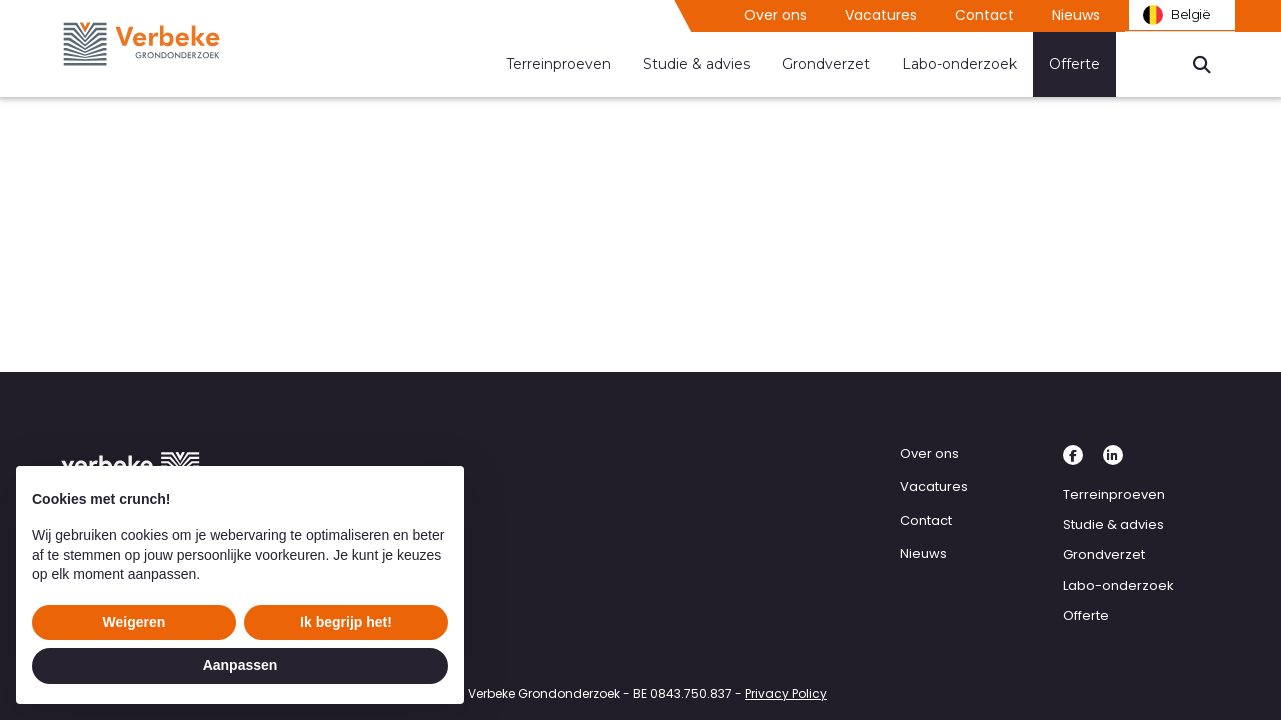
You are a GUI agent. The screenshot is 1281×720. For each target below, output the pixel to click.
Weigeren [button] (134, 622)
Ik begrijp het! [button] (346, 622)
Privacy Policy (786, 693)
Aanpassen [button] (240, 665)
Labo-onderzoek (959, 64)
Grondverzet (826, 64)
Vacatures (881, 15)
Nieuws (1076, 15)
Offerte (1074, 64)
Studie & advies (696, 64)
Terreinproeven (558, 64)
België (1174, 16)
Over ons (775, 15)
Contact (984, 15)
